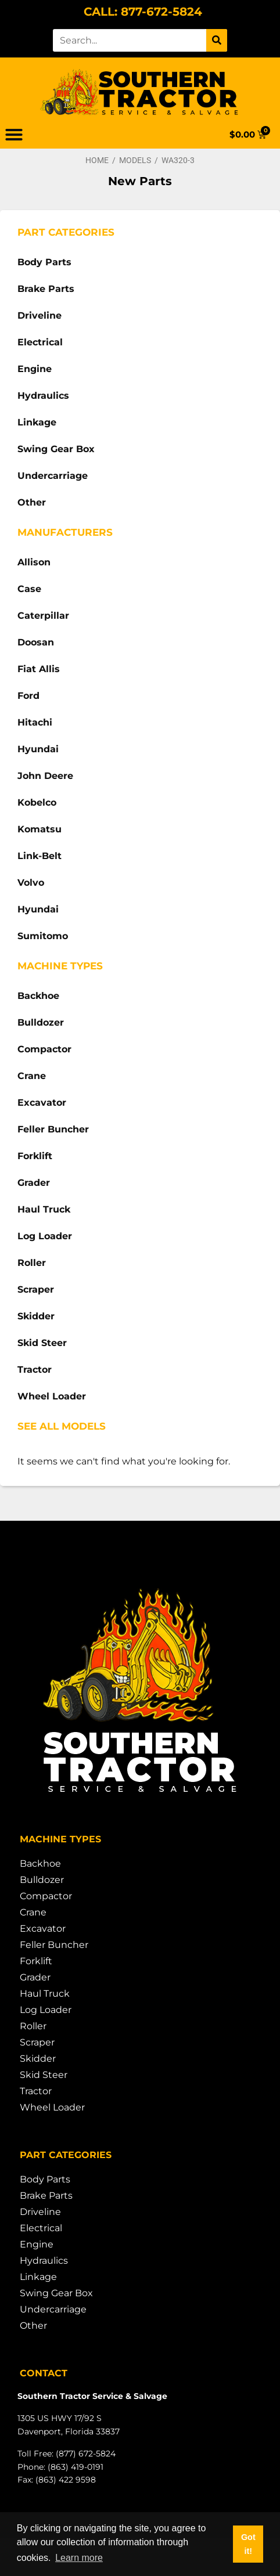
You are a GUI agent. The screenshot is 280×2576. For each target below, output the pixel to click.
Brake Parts (45, 288)
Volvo (30, 882)
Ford (28, 695)
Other (31, 502)
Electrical (40, 342)
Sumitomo (42, 935)
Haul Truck (43, 1209)
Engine (34, 368)
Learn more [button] (79, 2558)
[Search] (216, 40)
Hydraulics (43, 395)
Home (97, 160)
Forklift (34, 1155)
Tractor (34, 1369)
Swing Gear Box (56, 448)
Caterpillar (43, 615)
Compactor (44, 1049)
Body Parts (44, 262)
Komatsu (39, 829)
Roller (31, 1262)
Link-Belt (39, 855)
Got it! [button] (248, 2544)
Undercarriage (52, 475)
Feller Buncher (53, 1129)
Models (135, 160)
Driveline (39, 315)
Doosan (35, 642)
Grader (33, 1182)
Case (29, 588)
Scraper (35, 1289)
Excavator (41, 1102)
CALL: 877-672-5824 (143, 12)
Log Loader (44, 1236)
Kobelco (36, 802)
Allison (34, 562)
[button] (14, 135)
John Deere (45, 775)
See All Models (61, 1426)
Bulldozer (40, 1022)
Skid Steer (42, 1342)
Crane (31, 1075)
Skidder (36, 1316)
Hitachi (34, 722)
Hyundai (38, 749)
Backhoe (38, 995)
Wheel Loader (51, 1396)
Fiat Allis (38, 668)
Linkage (36, 422)
